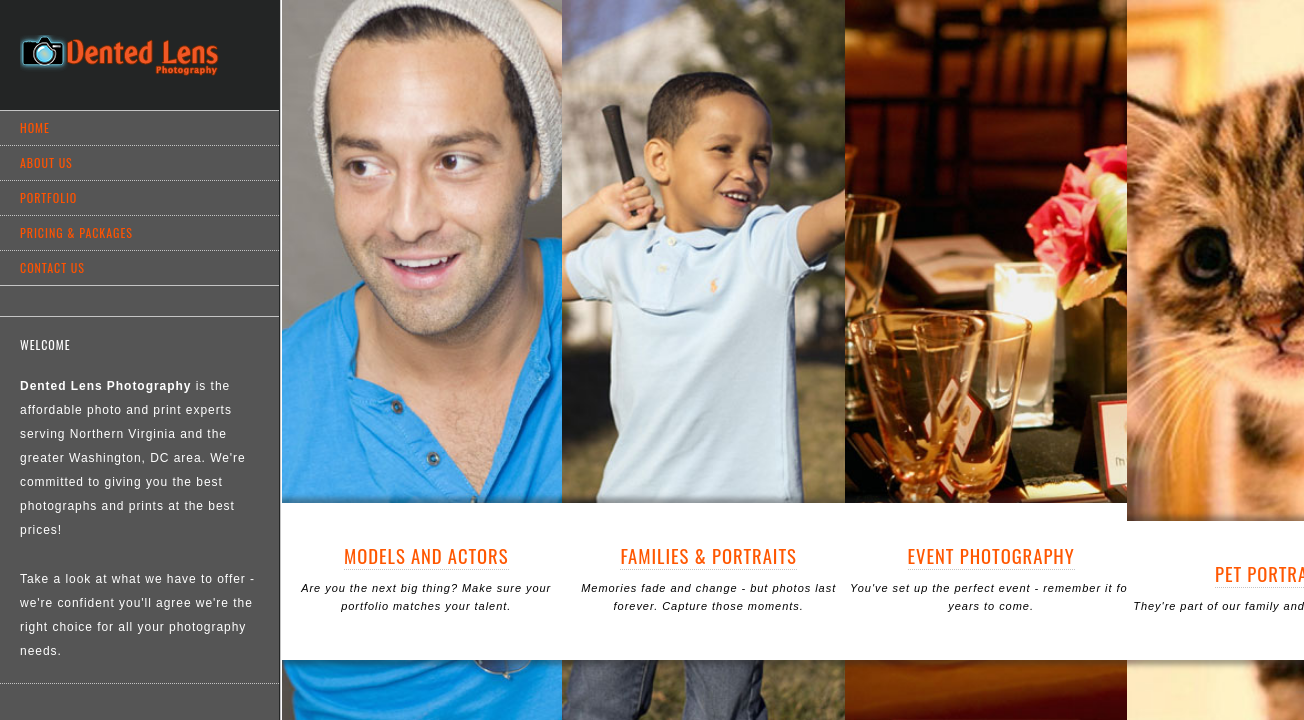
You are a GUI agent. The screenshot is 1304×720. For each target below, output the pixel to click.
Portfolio (48, 197)
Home (35, 127)
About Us (46, 162)
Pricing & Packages (76, 232)
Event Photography (991, 555)
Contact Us (52, 267)
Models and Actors (426, 555)
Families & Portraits (708, 555)
